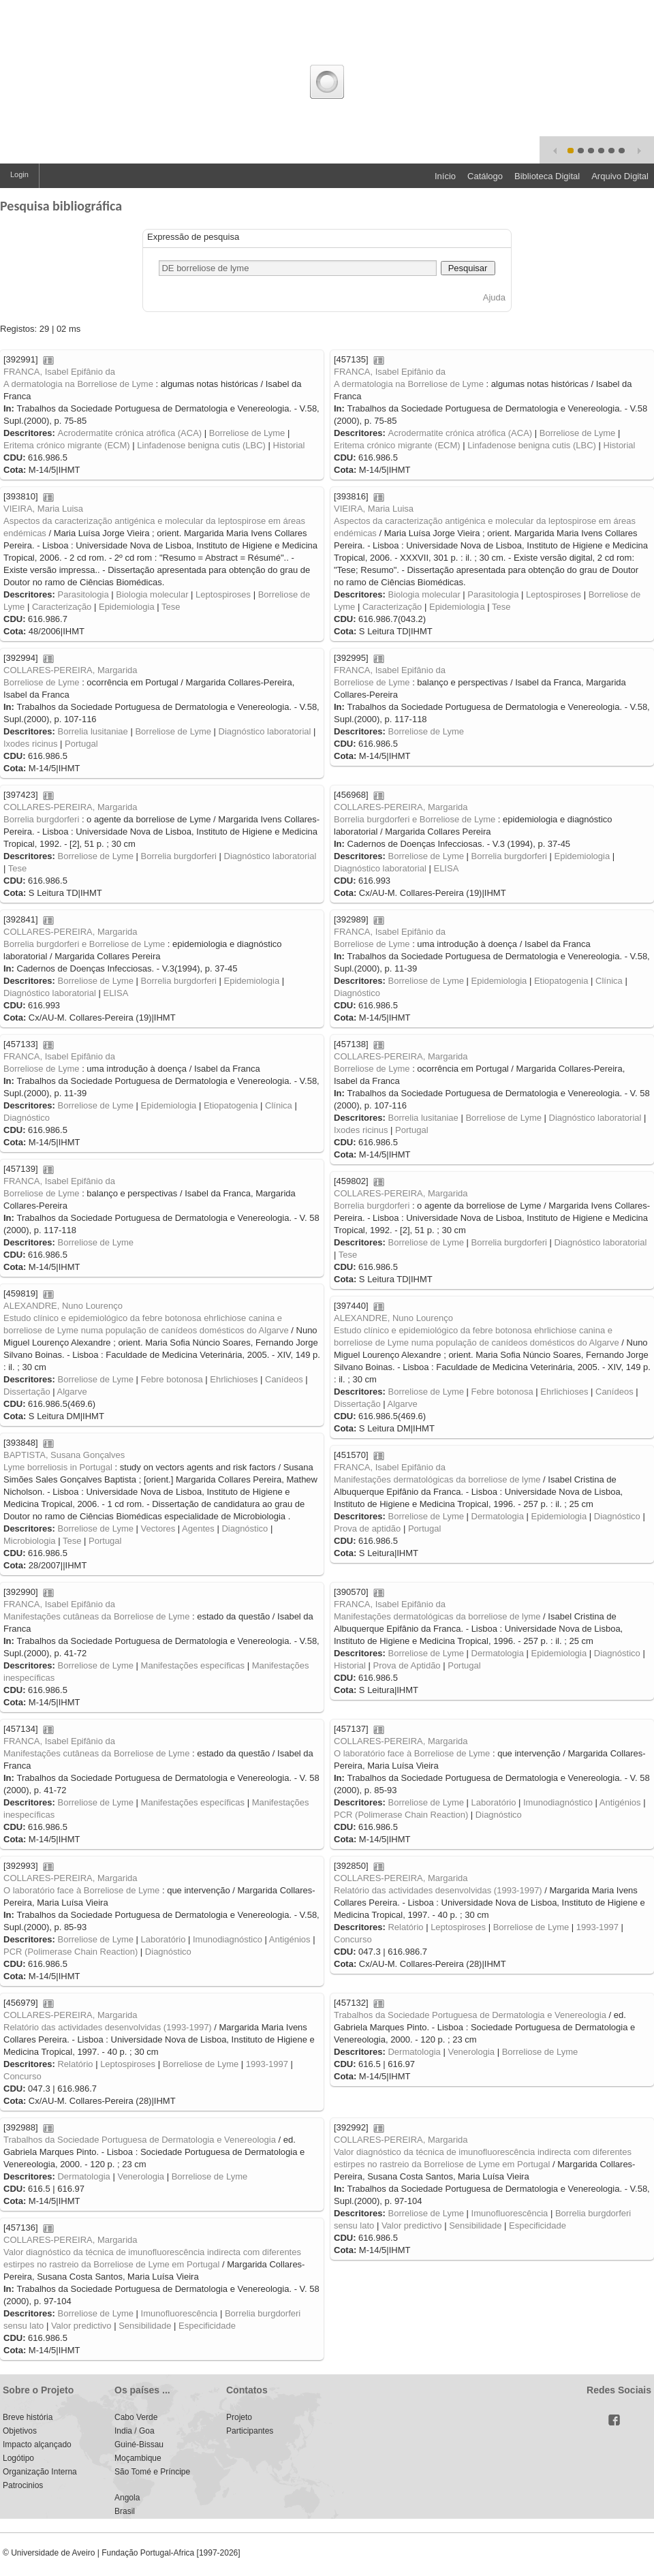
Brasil (124, 2511)
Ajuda (494, 297)
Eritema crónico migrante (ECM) (66, 445)
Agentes (198, 1528)
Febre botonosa (172, 1379)
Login (19, 174)
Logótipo (18, 2458)
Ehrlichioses (234, 1379)
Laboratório (493, 1802)
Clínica (609, 981)
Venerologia (471, 2052)
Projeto (239, 2417)
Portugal (81, 744)
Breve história (27, 2417)
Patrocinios (23, 2485)
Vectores (158, 1528)
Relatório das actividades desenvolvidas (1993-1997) (438, 1890)
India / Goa (134, 2431)
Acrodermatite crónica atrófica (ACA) (129, 433)
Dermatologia (497, 1516)
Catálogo (485, 176)
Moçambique (137, 2458)
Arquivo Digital (620, 176)
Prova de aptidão (367, 1528)
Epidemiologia (127, 607)
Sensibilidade (475, 2225)
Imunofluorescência (509, 2213)
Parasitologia (82, 594)
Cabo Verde (135, 2417)
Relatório (405, 1927)
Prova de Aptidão (407, 1665)
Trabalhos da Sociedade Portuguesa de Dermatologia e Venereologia (470, 2015)
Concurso (353, 1939)
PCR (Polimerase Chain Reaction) (401, 1815)
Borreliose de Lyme (247, 433)
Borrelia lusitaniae (92, 731)
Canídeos (284, 1379)
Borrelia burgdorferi (41, 819)
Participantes (249, 2431)
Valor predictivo (412, 2225)
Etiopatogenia (561, 981)
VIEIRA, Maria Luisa (43, 508)
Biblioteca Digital (547, 176)
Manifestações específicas (193, 1665)
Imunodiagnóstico (558, 1802)
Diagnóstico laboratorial (265, 731)
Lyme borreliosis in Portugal (57, 1467)
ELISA (445, 868)
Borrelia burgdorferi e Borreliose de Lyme (414, 819)
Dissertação (26, 1391)
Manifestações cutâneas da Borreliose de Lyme (96, 1616)
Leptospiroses (223, 594)
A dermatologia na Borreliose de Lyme (78, 384)
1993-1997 (597, 1927)
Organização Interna (40, 2472)
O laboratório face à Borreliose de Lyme (412, 1753)
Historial (289, 445)
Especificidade (537, 2225)
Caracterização (61, 607)
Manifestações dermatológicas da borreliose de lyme (437, 1479)
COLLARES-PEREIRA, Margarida (70, 670)
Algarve (72, 1391)
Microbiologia (29, 1541)
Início (445, 176)
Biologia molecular (152, 594)
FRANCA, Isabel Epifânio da (59, 372)
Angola (127, 2497)
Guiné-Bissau (139, 2444)
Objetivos (20, 2431)
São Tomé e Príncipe (152, 2472)
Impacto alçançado (37, 2444)
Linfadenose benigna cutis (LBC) (201, 445)
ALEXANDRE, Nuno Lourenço (63, 1306)
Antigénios (620, 1802)
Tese (170, 607)
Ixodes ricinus (30, 744)
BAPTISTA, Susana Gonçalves (64, 1455)
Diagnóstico (357, 993)
